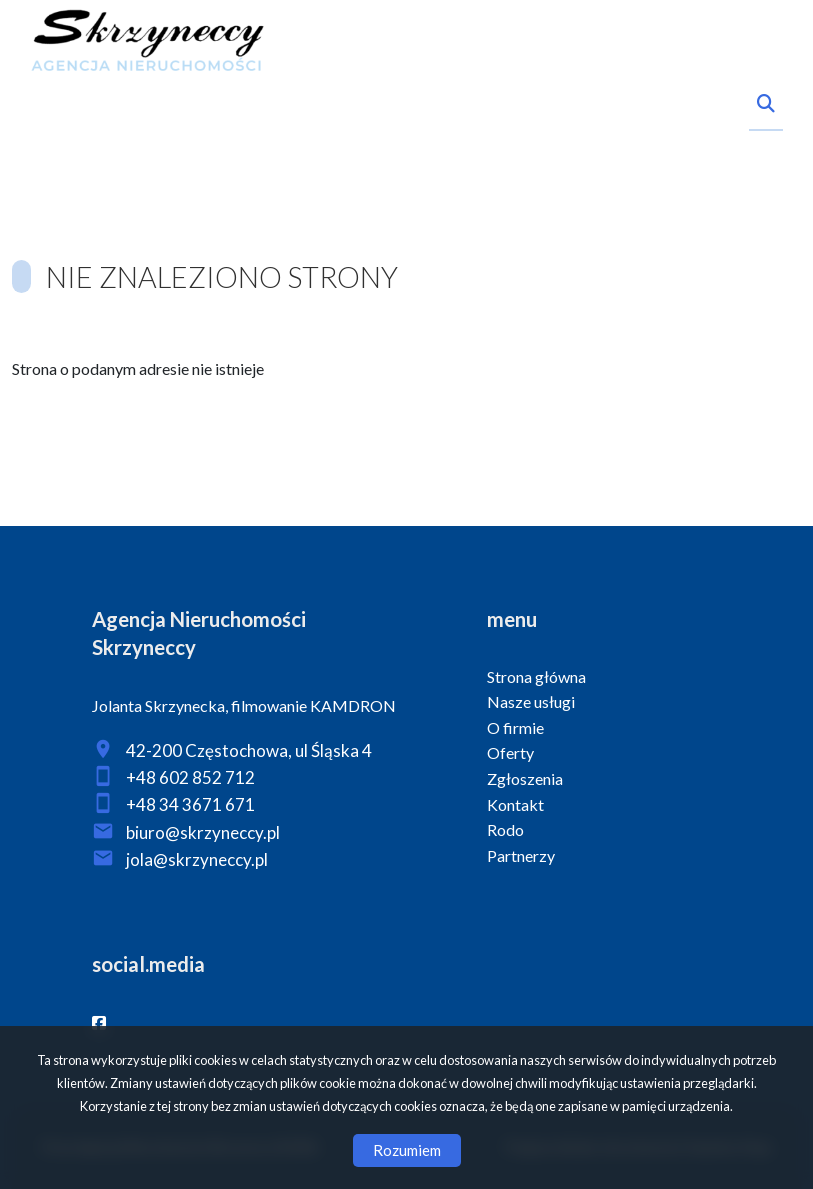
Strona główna (536, 676)
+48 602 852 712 (190, 777)
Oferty (510, 752)
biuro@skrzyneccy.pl (203, 832)
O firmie (515, 727)
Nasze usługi (531, 701)
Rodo (505, 829)
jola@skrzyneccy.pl (197, 859)
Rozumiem (407, 1150)
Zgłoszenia (525, 778)
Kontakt (515, 804)
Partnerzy (521, 855)
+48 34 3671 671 (190, 804)
